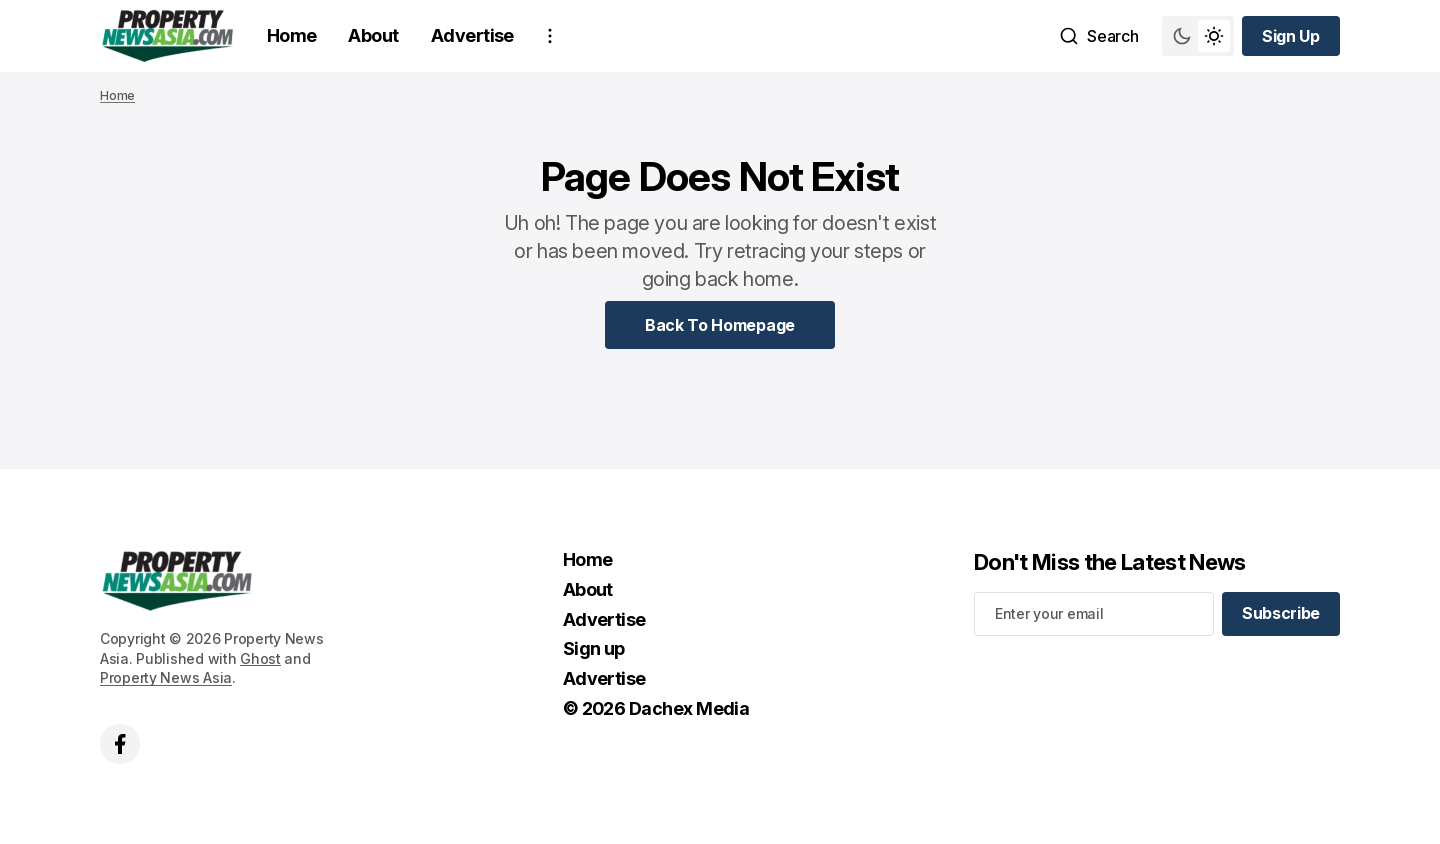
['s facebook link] (120, 744)
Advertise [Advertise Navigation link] (472, 35)
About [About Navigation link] (373, 35)
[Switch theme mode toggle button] (1198, 36)
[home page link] (167, 36)
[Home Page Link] (720, 325)
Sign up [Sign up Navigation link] (594, 648)
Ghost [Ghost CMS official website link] (260, 658)
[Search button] (1098, 36)
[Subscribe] (1281, 614)
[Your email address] (1094, 614)
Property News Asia (166, 677)
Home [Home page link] (117, 95)
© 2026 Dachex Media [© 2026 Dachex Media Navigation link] (656, 708)
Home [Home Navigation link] (292, 35)
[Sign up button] (1291, 36)
